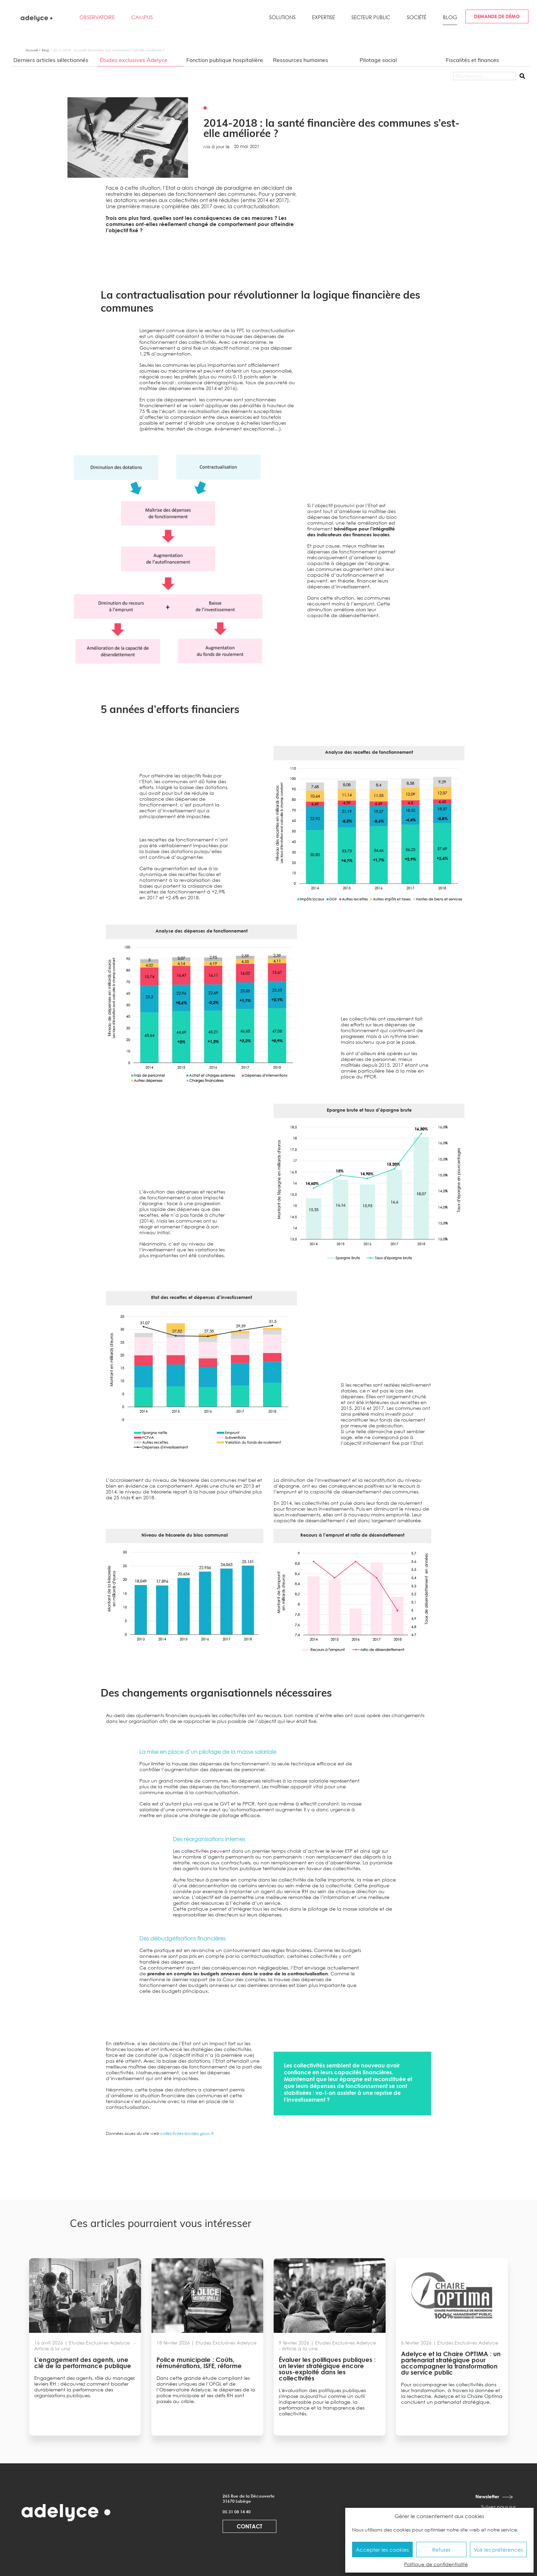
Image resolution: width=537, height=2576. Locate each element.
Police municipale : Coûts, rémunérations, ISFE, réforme (199, 2362)
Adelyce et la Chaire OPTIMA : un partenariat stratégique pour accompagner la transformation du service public (451, 2363)
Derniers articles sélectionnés (50, 60)
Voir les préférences (498, 2550)
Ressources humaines (300, 60)
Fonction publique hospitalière (224, 60)
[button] (282, 20)
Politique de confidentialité (436, 2564)
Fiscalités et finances (472, 60)
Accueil (32, 50)
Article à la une (53, 2348)
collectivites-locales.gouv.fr (187, 2133)
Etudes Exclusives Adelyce (100, 2343)
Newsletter (487, 2496)
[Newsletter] (508, 2496)
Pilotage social (378, 60)
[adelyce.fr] (37, 18)
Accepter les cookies (382, 2550)
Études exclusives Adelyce (133, 60)
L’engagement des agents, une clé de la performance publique (82, 2362)
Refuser (441, 2550)
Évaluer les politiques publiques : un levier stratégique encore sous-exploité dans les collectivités (327, 2369)
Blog (45, 50)
